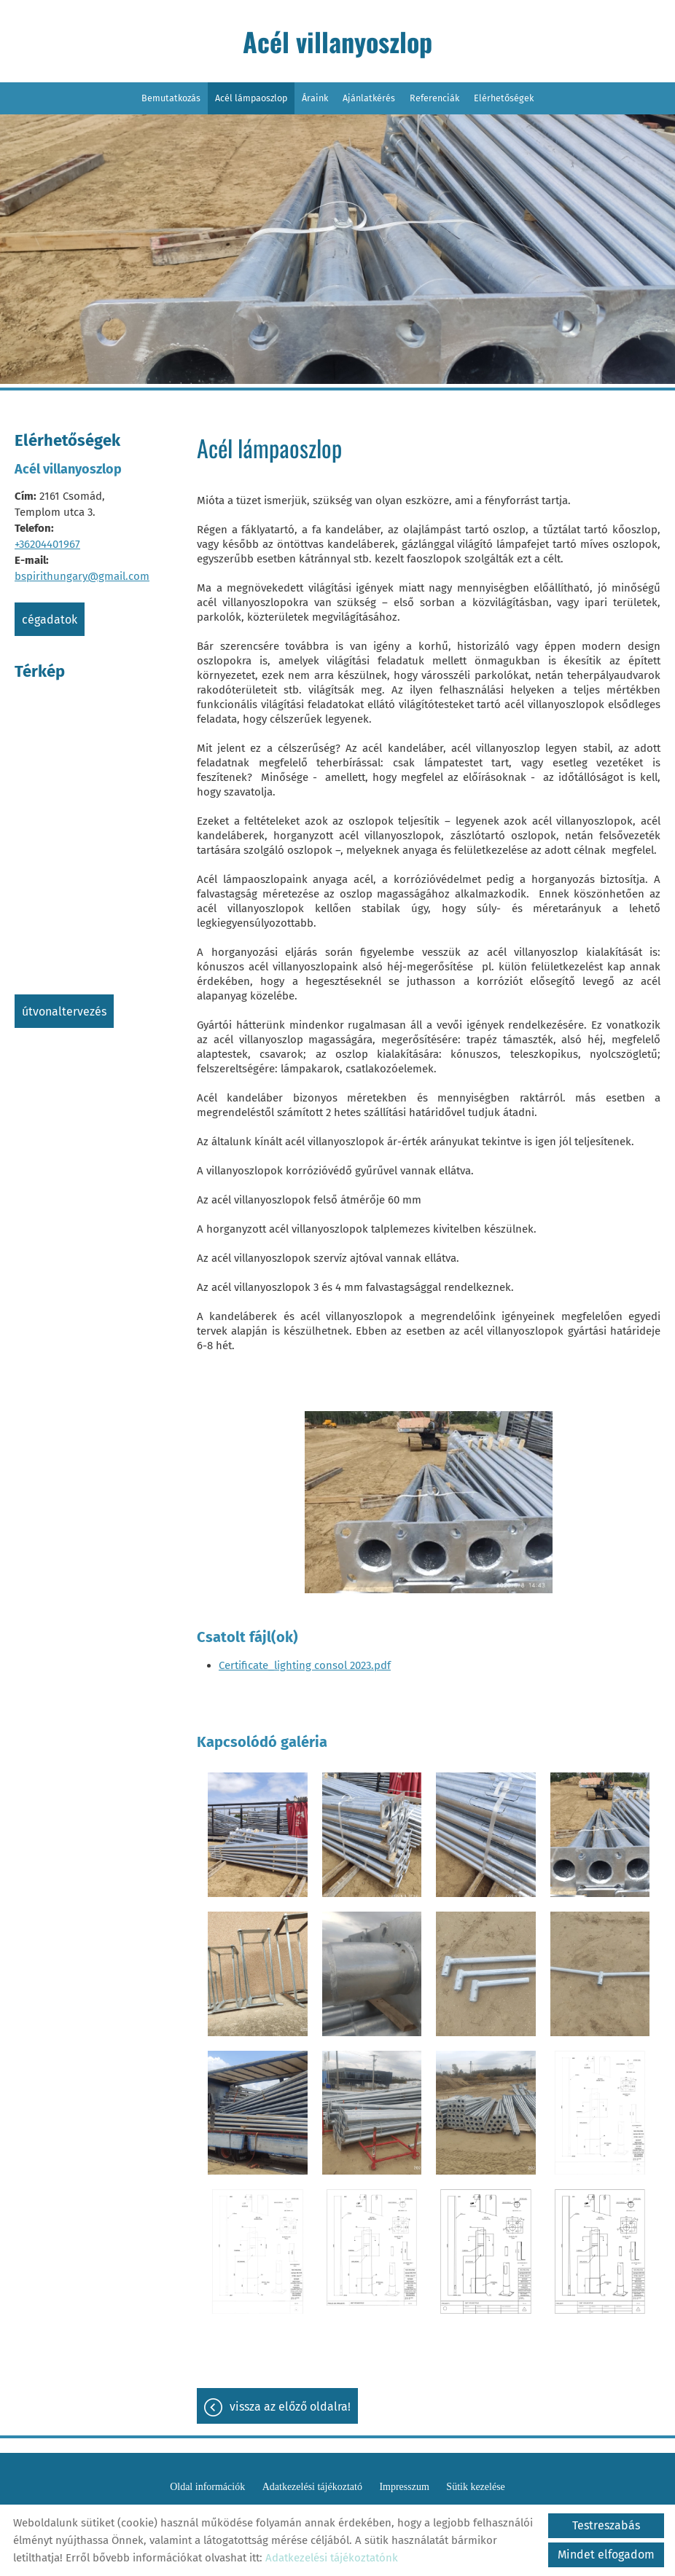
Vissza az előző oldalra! (290, 2407)
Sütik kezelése (475, 2486)
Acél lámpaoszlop (251, 98)
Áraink (315, 98)
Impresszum (404, 2486)
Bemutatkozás (170, 98)
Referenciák (434, 98)
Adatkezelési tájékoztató (312, 2486)
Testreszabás (606, 2525)
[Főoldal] (337, 45)
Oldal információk (207, 2486)
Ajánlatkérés (369, 98)
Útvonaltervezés (64, 1011)
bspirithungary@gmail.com (82, 576)
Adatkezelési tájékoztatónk (331, 2557)
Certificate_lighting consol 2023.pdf (305, 1665)
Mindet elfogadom (606, 2554)
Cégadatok (49, 620)
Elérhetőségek (504, 98)
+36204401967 (47, 544)
